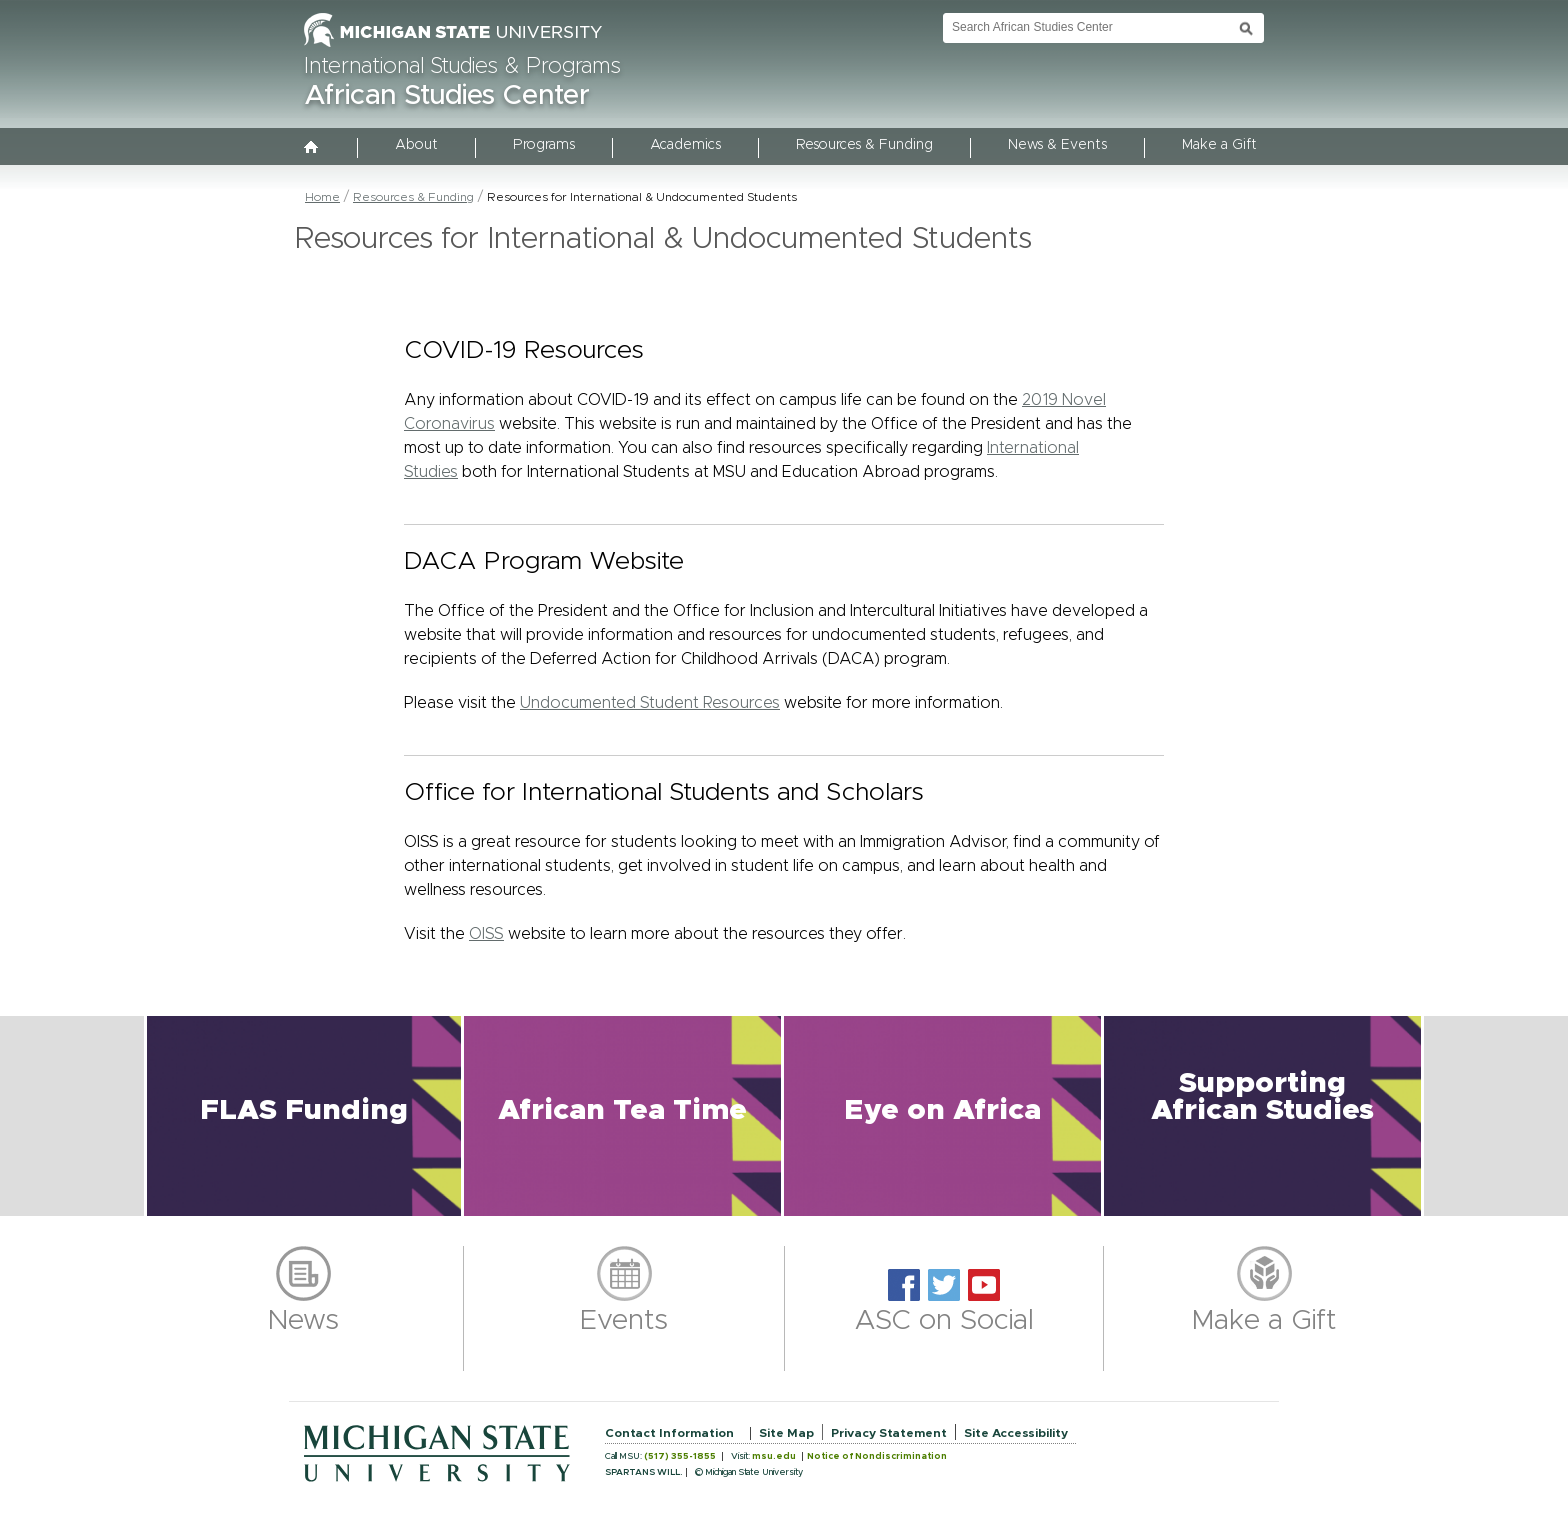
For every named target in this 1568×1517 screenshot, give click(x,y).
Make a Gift (1219, 145)
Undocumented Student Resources (650, 703)
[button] (304, 1116)
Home (322, 197)
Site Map (786, 1433)
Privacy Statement (889, 1433)
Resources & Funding (864, 145)
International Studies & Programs (462, 67)
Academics (685, 145)
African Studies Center (447, 96)
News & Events (1057, 145)
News (303, 1321)
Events (624, 1321)
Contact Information (669, 1433)
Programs (544, 145)
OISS (486, 934)
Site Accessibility (1016, 1433)
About (416, 145)
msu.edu (774, 1456)
